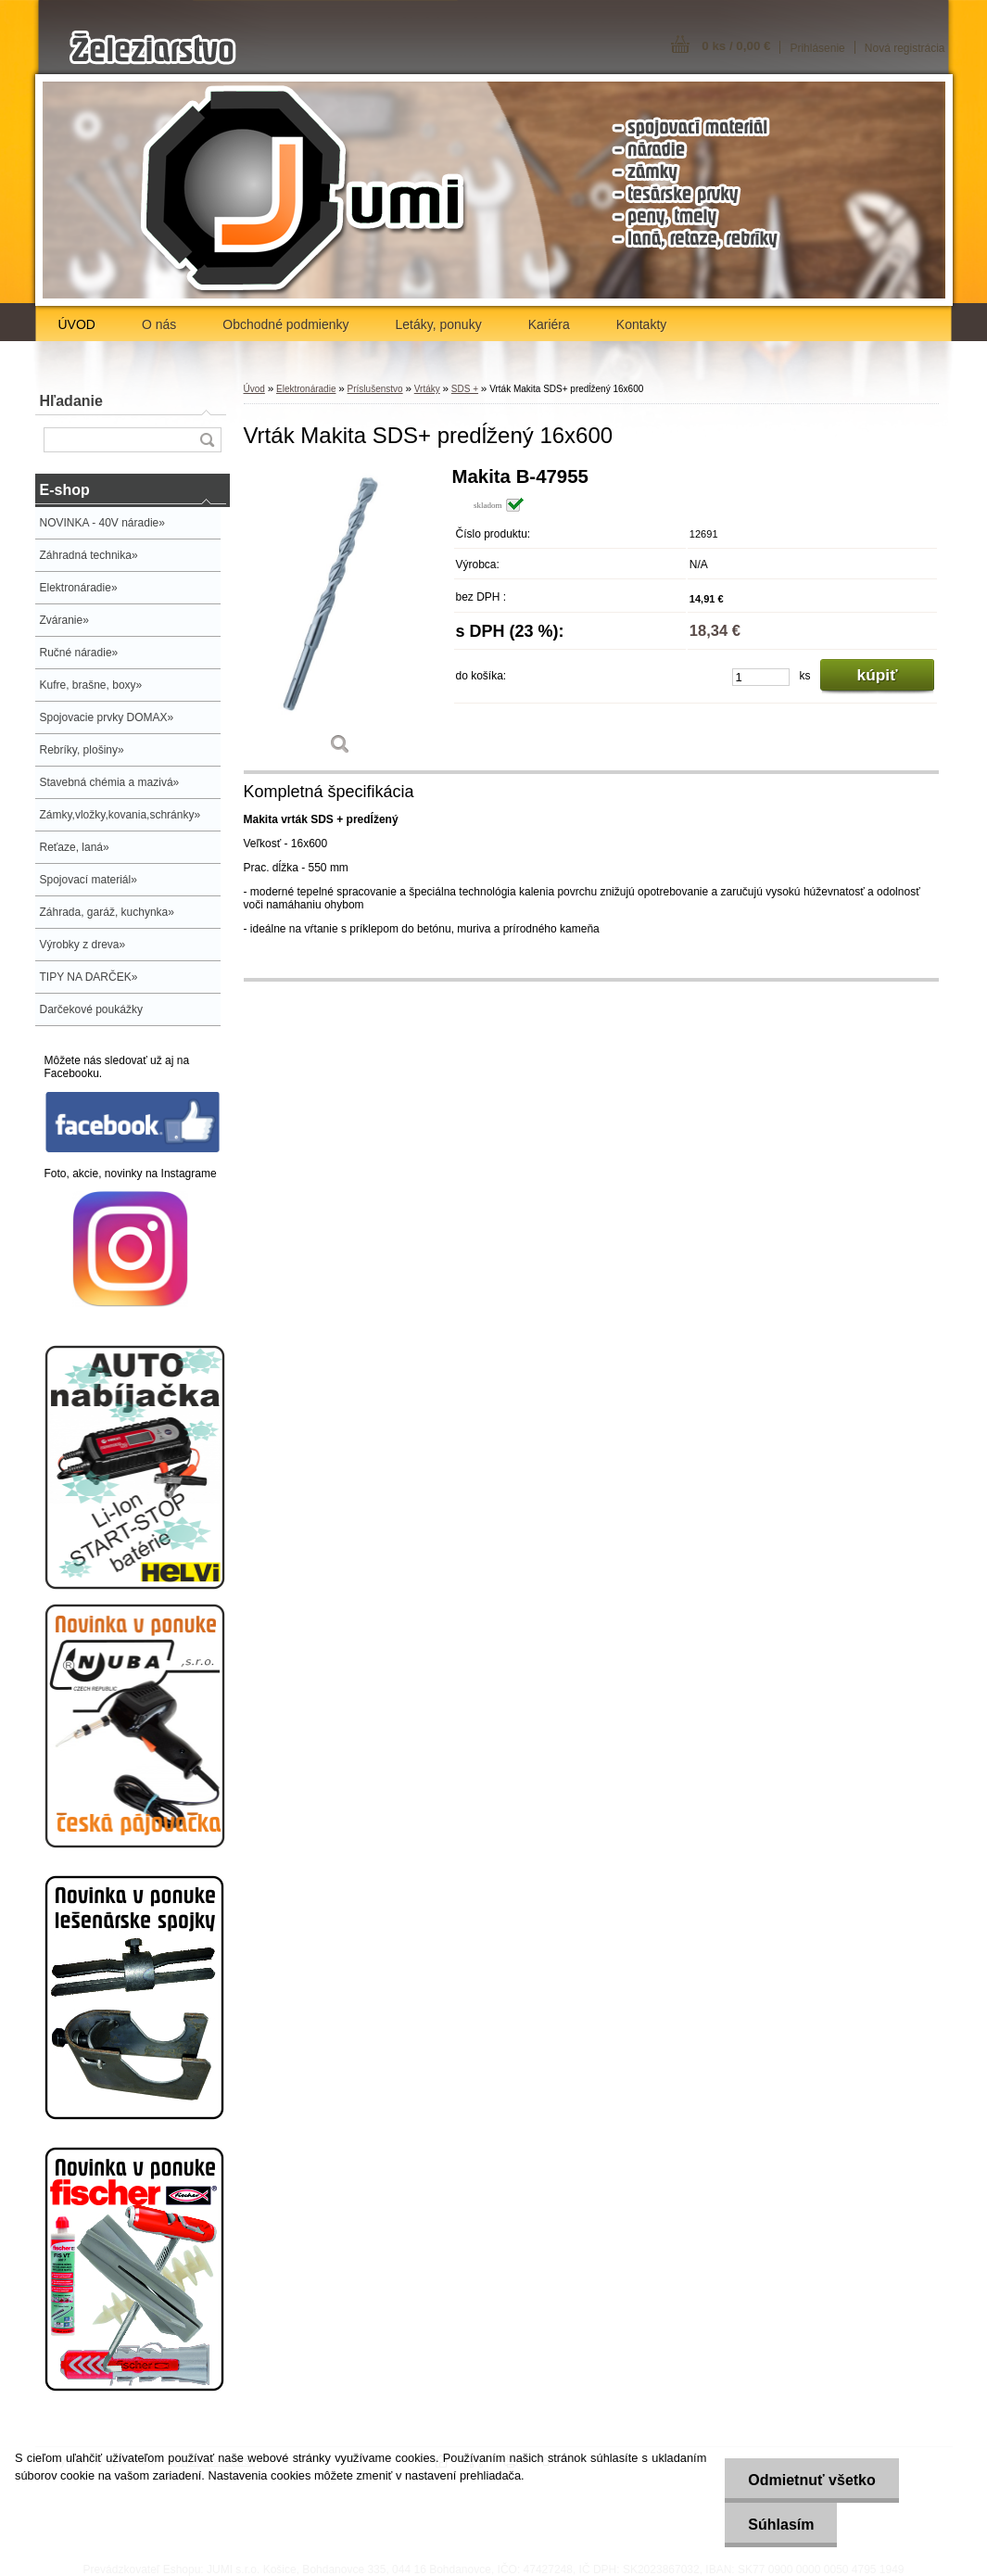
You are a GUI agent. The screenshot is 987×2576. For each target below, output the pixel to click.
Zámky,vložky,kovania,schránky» (120, 814)
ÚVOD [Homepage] (76, 324)
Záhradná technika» (89, 555)
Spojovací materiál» (88, 879)
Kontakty (641, 324)
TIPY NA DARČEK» (89, 977)
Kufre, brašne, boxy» (91, 685)
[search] (206, 439)
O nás (159, 324)
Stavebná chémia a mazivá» (110, 782)
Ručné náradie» (79, 652)
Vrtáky (427, 389)
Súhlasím (781, 2524)
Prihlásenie (817, 48)
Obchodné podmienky (285, 324)
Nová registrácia (905, 48)
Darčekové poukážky (91, 1009)
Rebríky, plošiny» (82, 749)
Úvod (254, 389)
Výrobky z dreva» (83, 944)
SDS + (464, 389)
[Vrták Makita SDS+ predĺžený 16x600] (341, 617)
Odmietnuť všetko (811, 2480)
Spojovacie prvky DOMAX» (107, 717)
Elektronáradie (305, 389)
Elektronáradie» (79, 587)
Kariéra (549, 324)
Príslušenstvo (375, 389)
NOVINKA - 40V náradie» (102, 522)
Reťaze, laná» (74, 847)
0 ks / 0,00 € (736, 46)
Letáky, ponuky (439, 324)
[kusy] (761, 677)
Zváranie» (64, 620)
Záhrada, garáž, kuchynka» (107, 912)
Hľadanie (71, 401)
